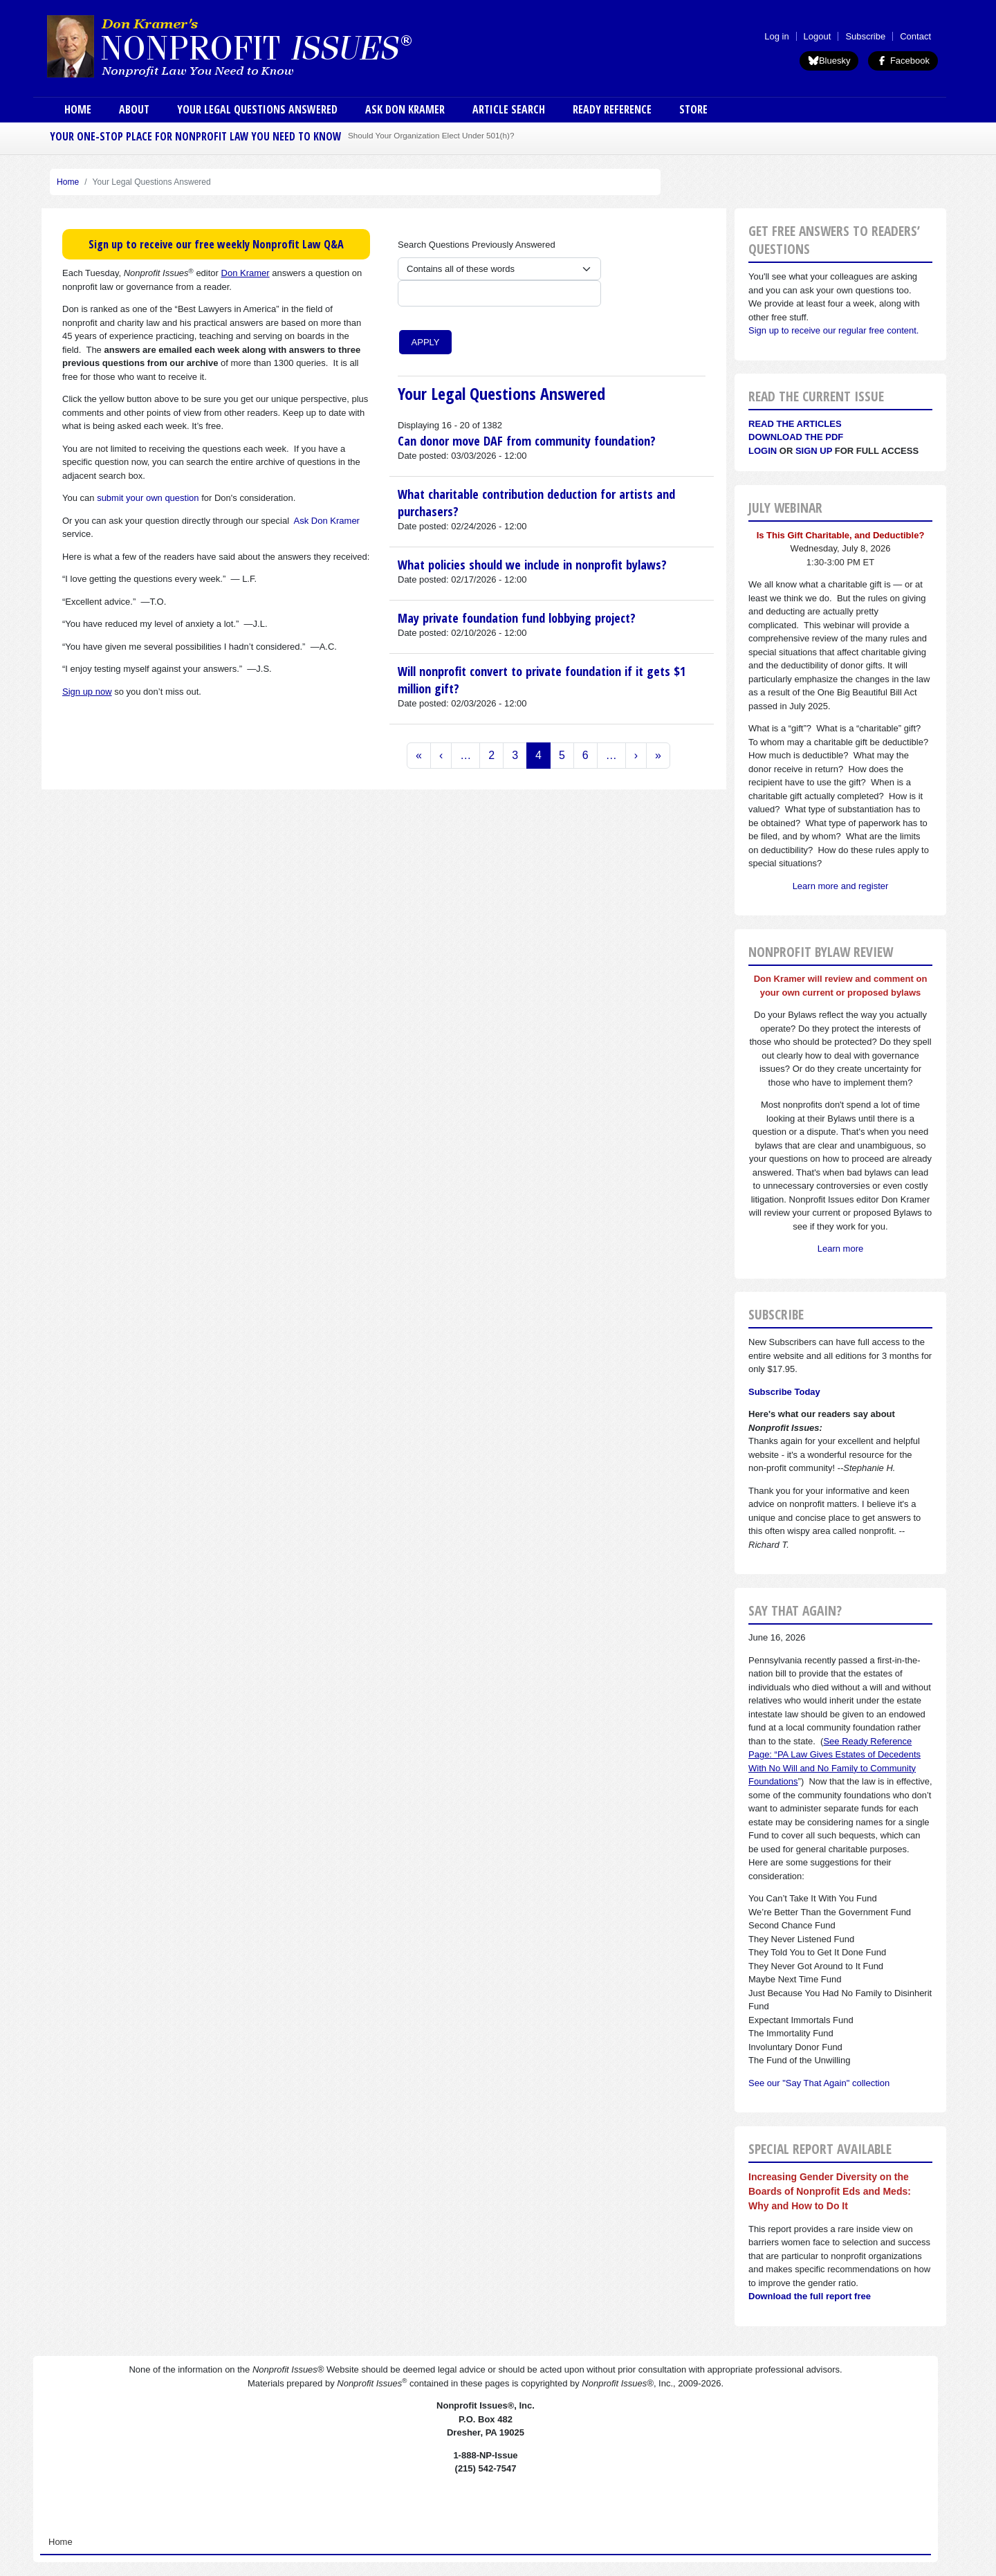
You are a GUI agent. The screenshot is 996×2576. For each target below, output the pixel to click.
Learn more (840, 1248)
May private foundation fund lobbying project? (517, 618)
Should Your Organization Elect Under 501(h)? (431, 135)
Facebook (903, 60)
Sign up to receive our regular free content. (833, 330)
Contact (915, 36)
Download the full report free (809, 2296)
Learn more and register (841, 886)
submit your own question (148, 498)
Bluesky (829, 60)
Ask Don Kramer (405, 109)
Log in (776, 36)
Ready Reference (612, 109)
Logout (817, 36)
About (134, 109)
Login (762, 451)
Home (77, 109)
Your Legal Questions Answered (257, 109)
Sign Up (813, 451)
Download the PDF (795, 437)
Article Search (508, 109)
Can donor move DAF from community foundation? (527, 440)
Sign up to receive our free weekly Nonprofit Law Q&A (216, 244)
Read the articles (795, 424)
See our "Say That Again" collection (818, 2083)
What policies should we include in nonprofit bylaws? (532, 564)
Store (693, 109)
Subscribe (865, 36)
